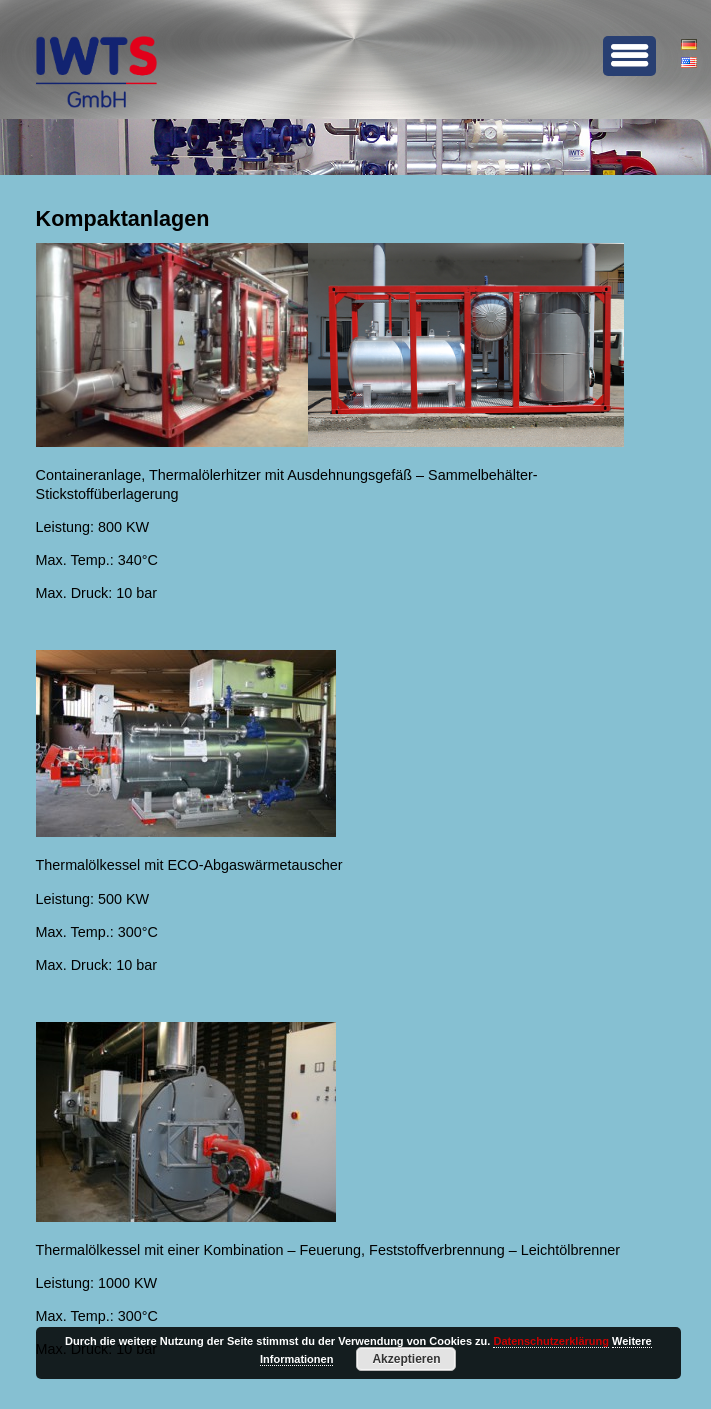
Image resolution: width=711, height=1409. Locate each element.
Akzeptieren (406, 1359)
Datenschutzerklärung (551, 1341)
